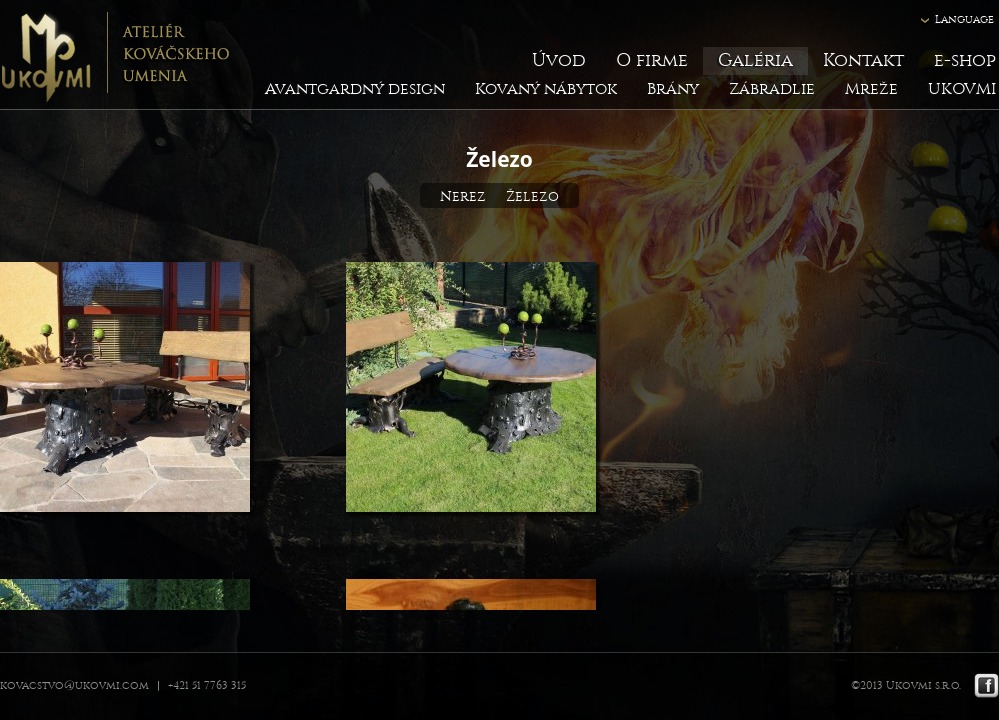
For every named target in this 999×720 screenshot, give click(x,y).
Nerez (463, 196)
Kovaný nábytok (546, 88)
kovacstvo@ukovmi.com (74, 685)
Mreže (871, 88)
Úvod (559, 60)
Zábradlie (772, 88)
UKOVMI (962, 88)
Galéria (755, 60)
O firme (652, 60)
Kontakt (863, 60)
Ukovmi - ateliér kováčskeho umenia (114, 55)
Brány (673, 88)
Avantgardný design (355, 88)
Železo (532, 196)
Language (964, 19)
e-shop (965, 60)
